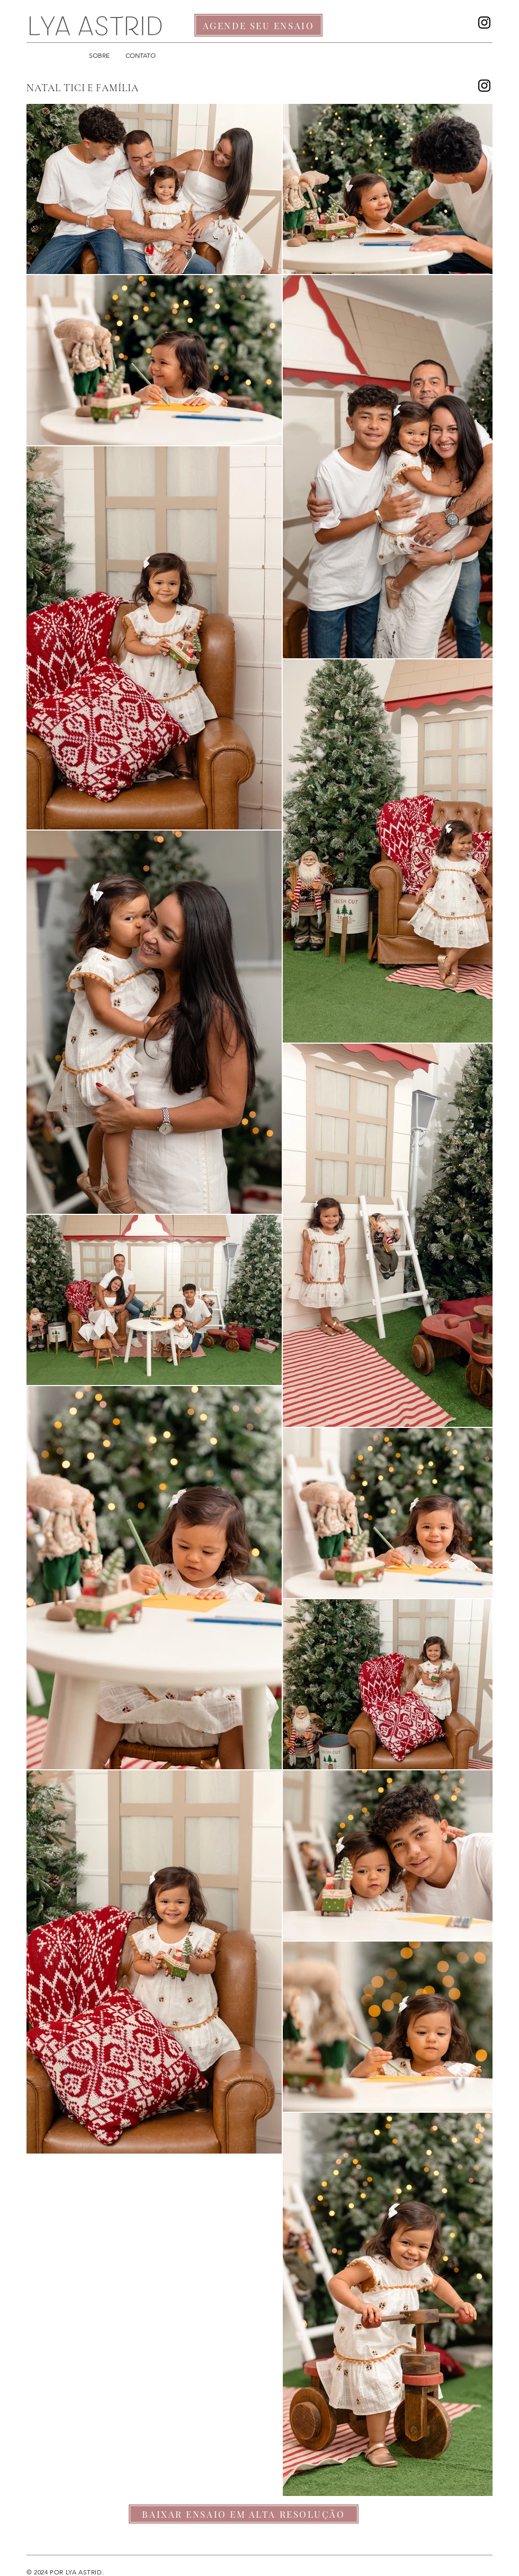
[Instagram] (484, 22)
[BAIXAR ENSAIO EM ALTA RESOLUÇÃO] (243, 2514)
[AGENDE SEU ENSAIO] (258, 25)
